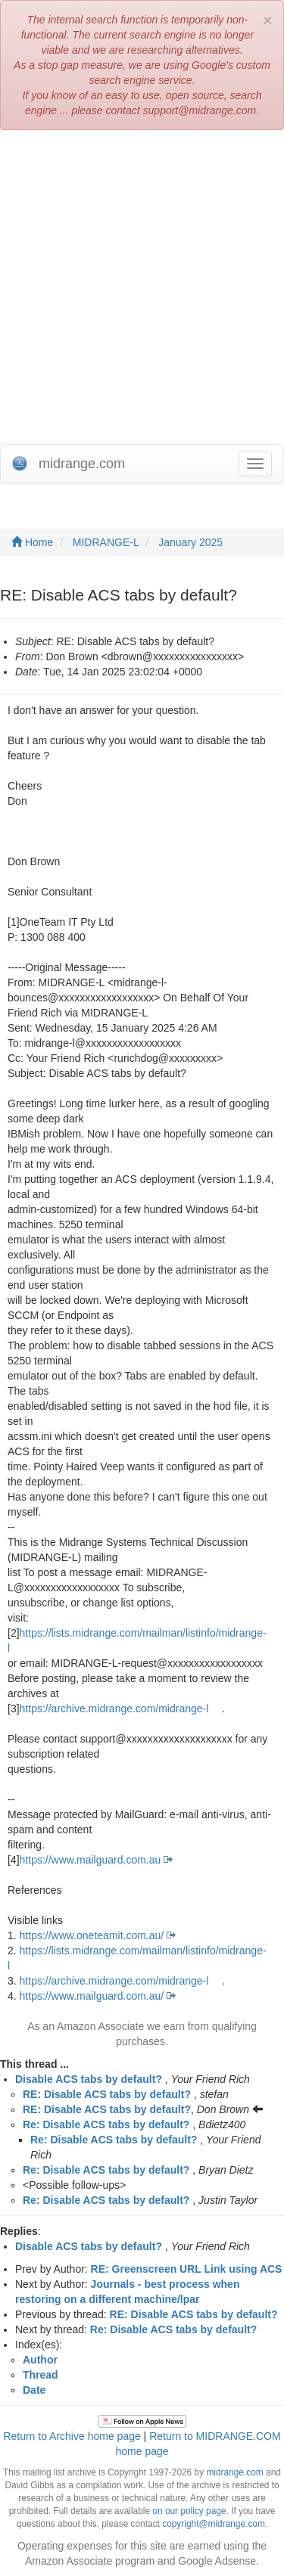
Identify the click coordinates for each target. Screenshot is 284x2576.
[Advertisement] (142, 287)
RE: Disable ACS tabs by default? (107, 2094)
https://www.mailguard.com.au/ (92, 1996)
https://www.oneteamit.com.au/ (92, 1935)
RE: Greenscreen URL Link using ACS (186, 2269)
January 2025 (190, 542)
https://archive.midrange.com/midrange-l (114, 1708)
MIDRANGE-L (106, 542)
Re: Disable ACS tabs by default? (106, 2124)
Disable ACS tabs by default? (88, 2079)
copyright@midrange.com (213, 2524)
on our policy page (189, 2511)
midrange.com (234, 2472)
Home (32, 542)
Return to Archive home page (71, 2436)
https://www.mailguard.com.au (90, 1860)
